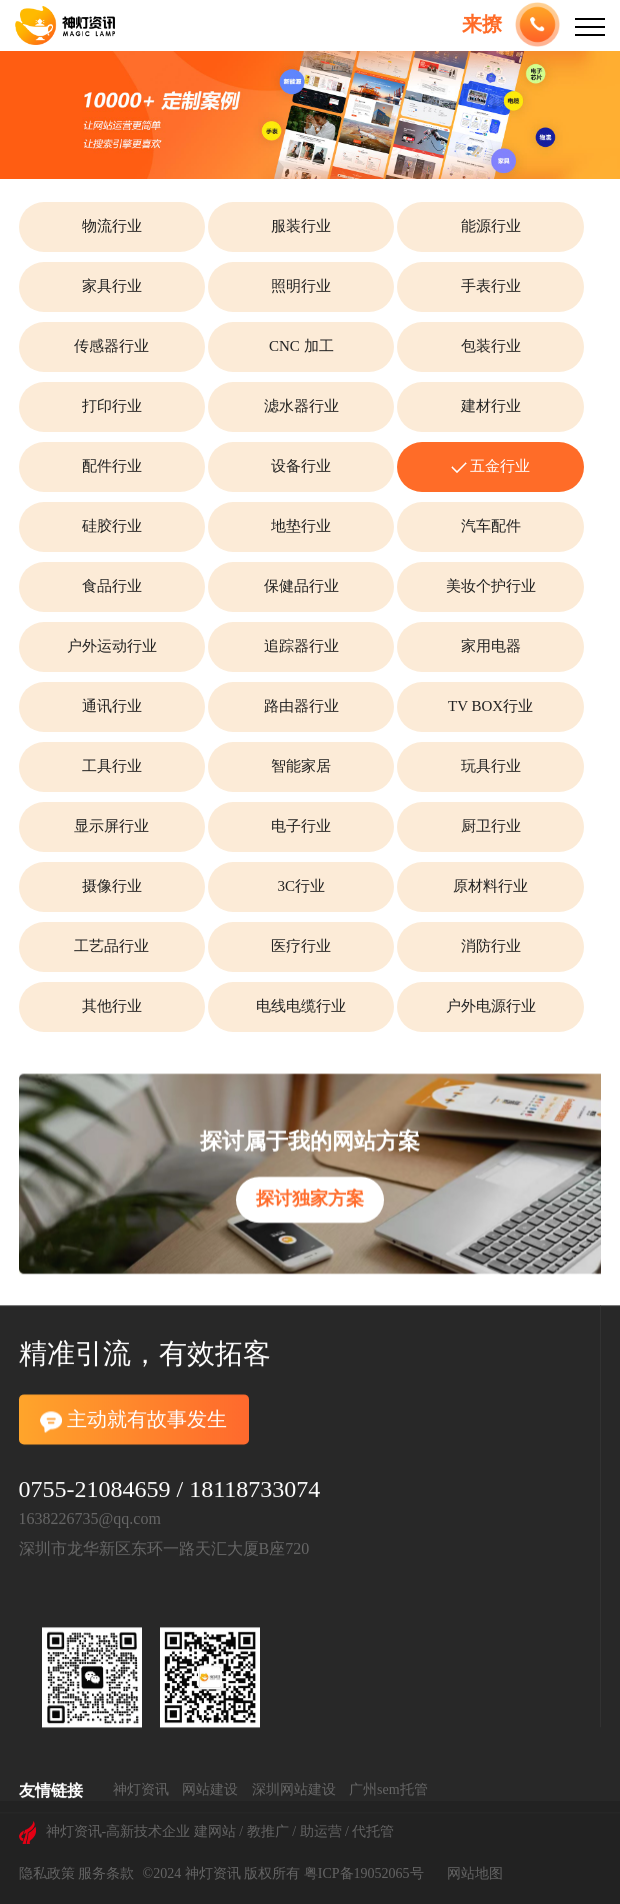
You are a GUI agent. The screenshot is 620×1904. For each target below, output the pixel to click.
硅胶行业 (112, 526)
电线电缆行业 (301, 1006)
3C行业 (301, 886)
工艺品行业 (111, 946)
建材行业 (491, 406)
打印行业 (112, 406)
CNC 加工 (301, 346)
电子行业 (301, 826)
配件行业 (112, 466)
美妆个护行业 (491, 586)
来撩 (482, 24)
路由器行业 (301, 706)
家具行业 (112, 286)
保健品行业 (301, 586)
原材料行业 (490, 886)
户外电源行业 (491, 1006)
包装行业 (491, 346)
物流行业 (112, 226)
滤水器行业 (301, 406)
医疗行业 (301, 946)
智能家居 (301, 766)
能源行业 (491, 226)
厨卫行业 (491, 826)
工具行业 (112, 766)
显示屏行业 (111, 826)
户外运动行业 (112, 646)
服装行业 (301, 226)
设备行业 (301, 466)
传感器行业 (111, 346)
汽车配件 (491, 526)
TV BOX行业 (490, 706)
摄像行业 (112, 886)
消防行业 (491, 946)
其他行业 (112, 1006)
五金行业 (491, 466)
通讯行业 (112, 706)
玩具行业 (491, 766)
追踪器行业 (301, 646)
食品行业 (112, 586)
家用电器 (491, 646)
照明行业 (301, 286)
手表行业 (491, 286)
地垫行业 (301, 526)
